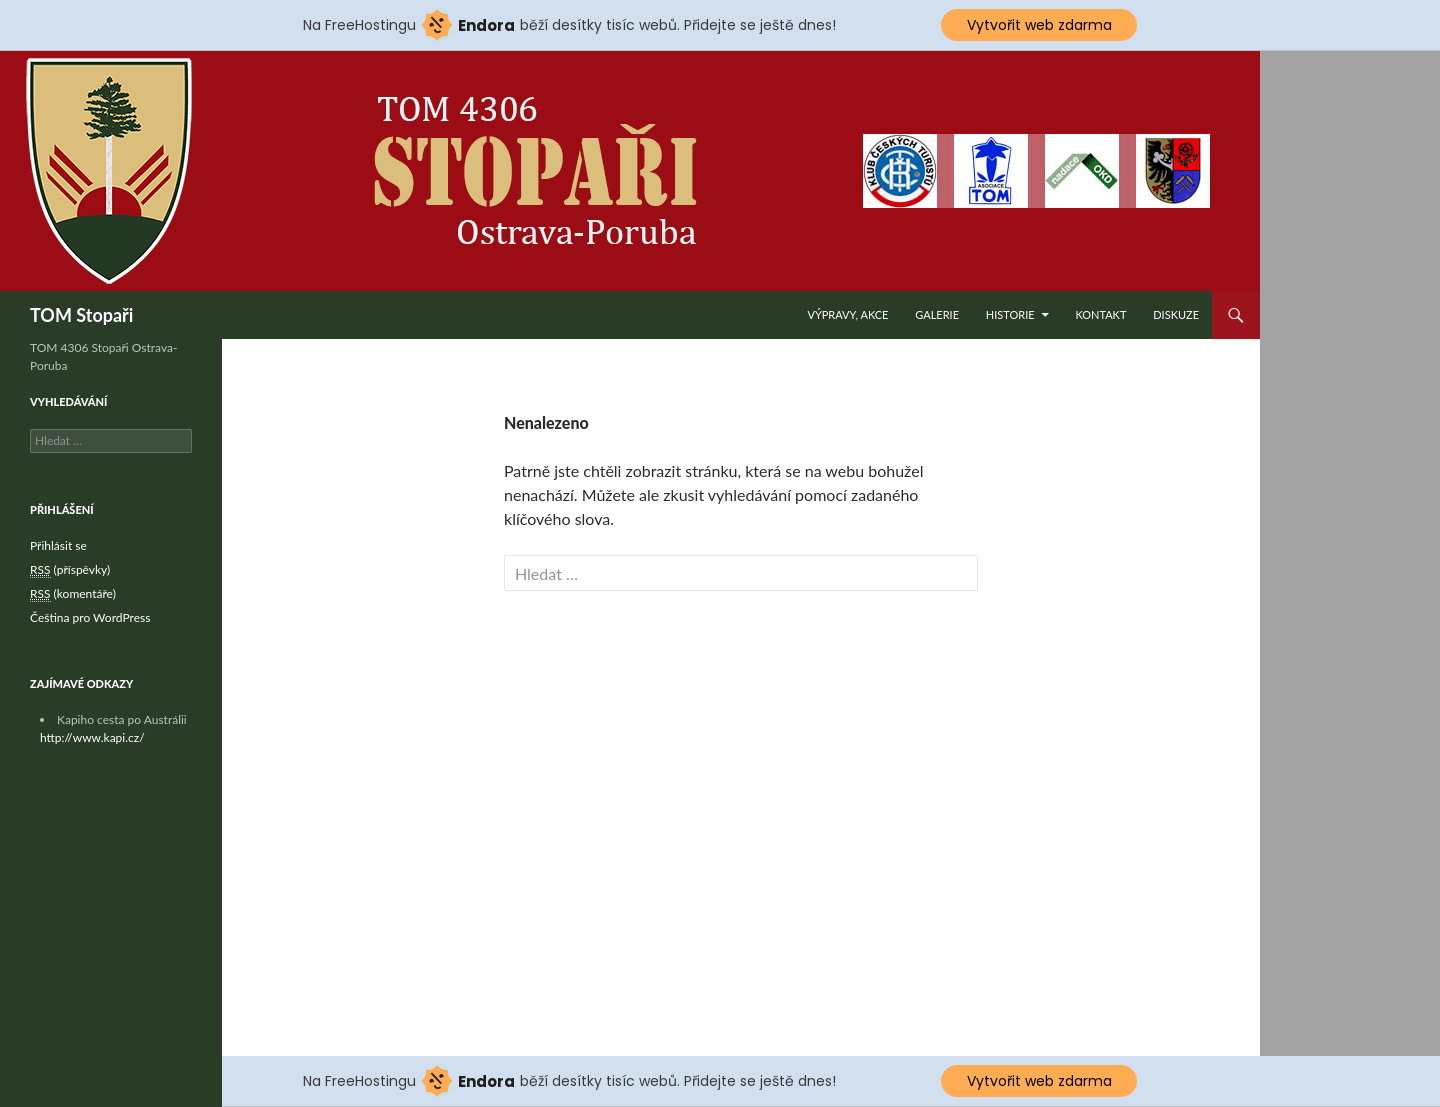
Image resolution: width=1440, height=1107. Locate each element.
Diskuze (1176, 314)
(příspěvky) (70, 570)
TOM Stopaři (81, 315)
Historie (1010, 314)
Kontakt (1100, 314)
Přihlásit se (58, 545)
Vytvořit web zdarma (1039, 25)
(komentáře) (73, 594)
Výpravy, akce (847, 314)
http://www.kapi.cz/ (92, 737)
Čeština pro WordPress (90, 617)
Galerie (937, 314)
